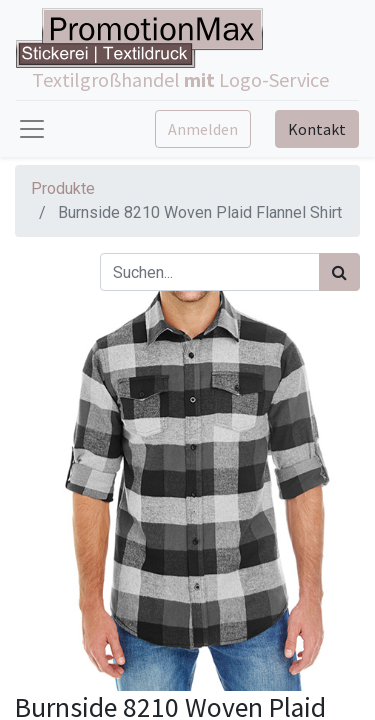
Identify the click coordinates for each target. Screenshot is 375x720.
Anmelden (203, 129)
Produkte (63, 188)
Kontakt (317, 129)
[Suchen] (339, 272)
